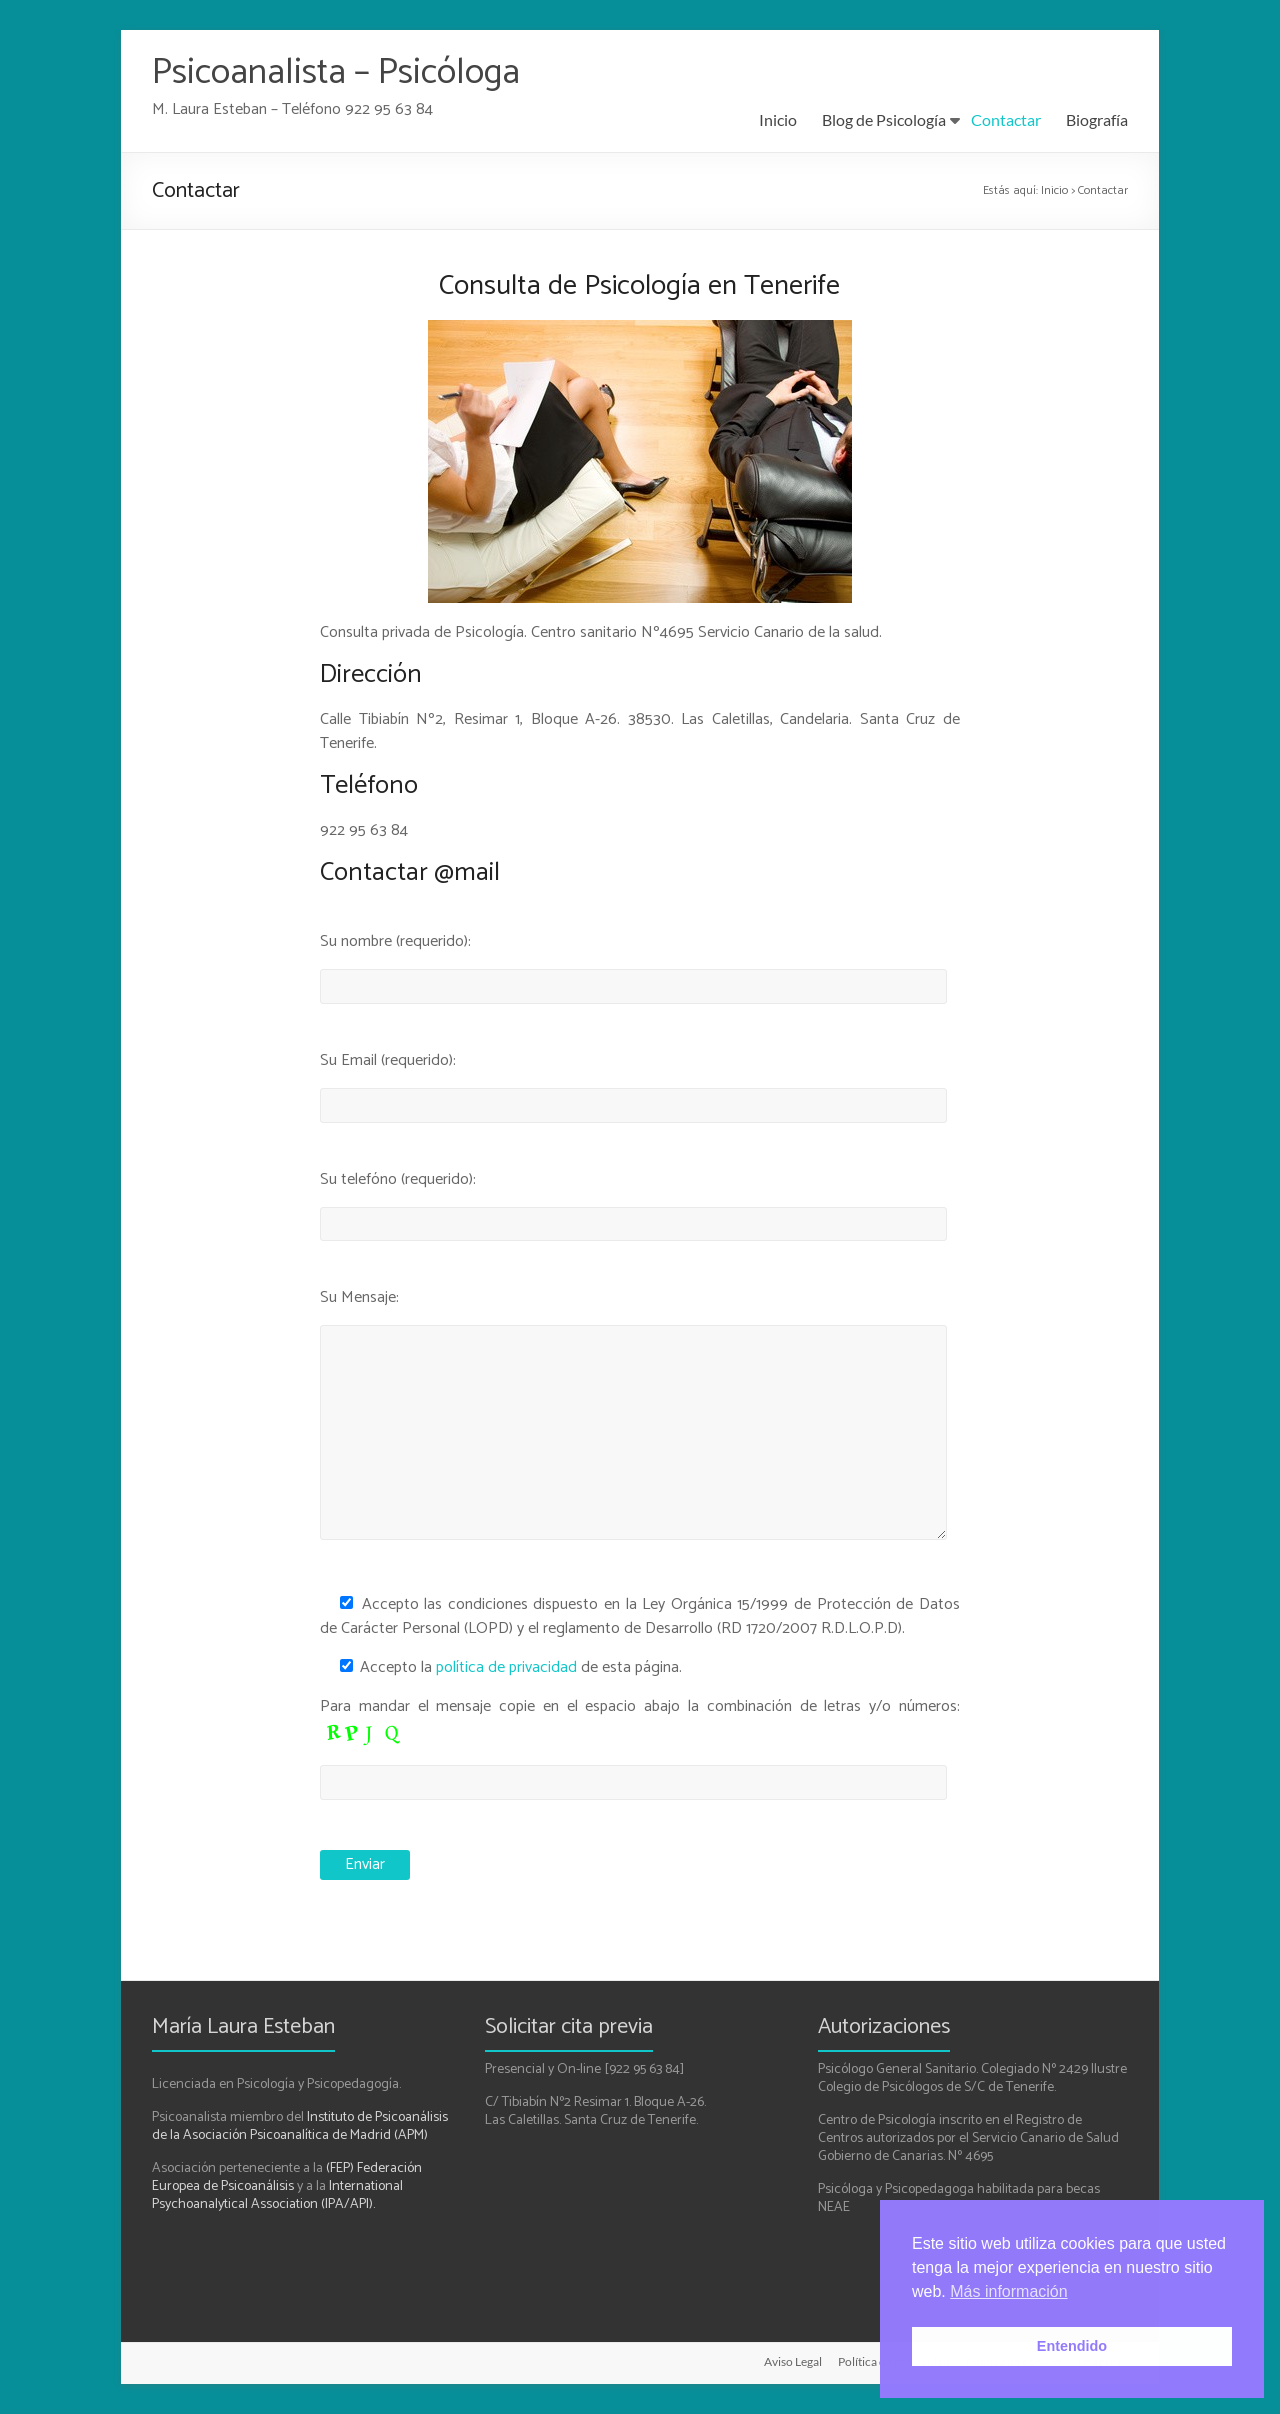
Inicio (778, 119)
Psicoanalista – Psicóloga (336, 72)
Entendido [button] (1072, 2346)
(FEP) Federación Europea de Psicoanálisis (287, 2177)
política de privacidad (506, 1667)
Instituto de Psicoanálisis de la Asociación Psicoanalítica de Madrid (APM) (300, 2126)
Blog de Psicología (884, 119)
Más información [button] (1008, 2291)
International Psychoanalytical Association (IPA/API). (277, 2195)
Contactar (1006, 119)
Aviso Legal (793, 2361)
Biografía (1097, 119)
